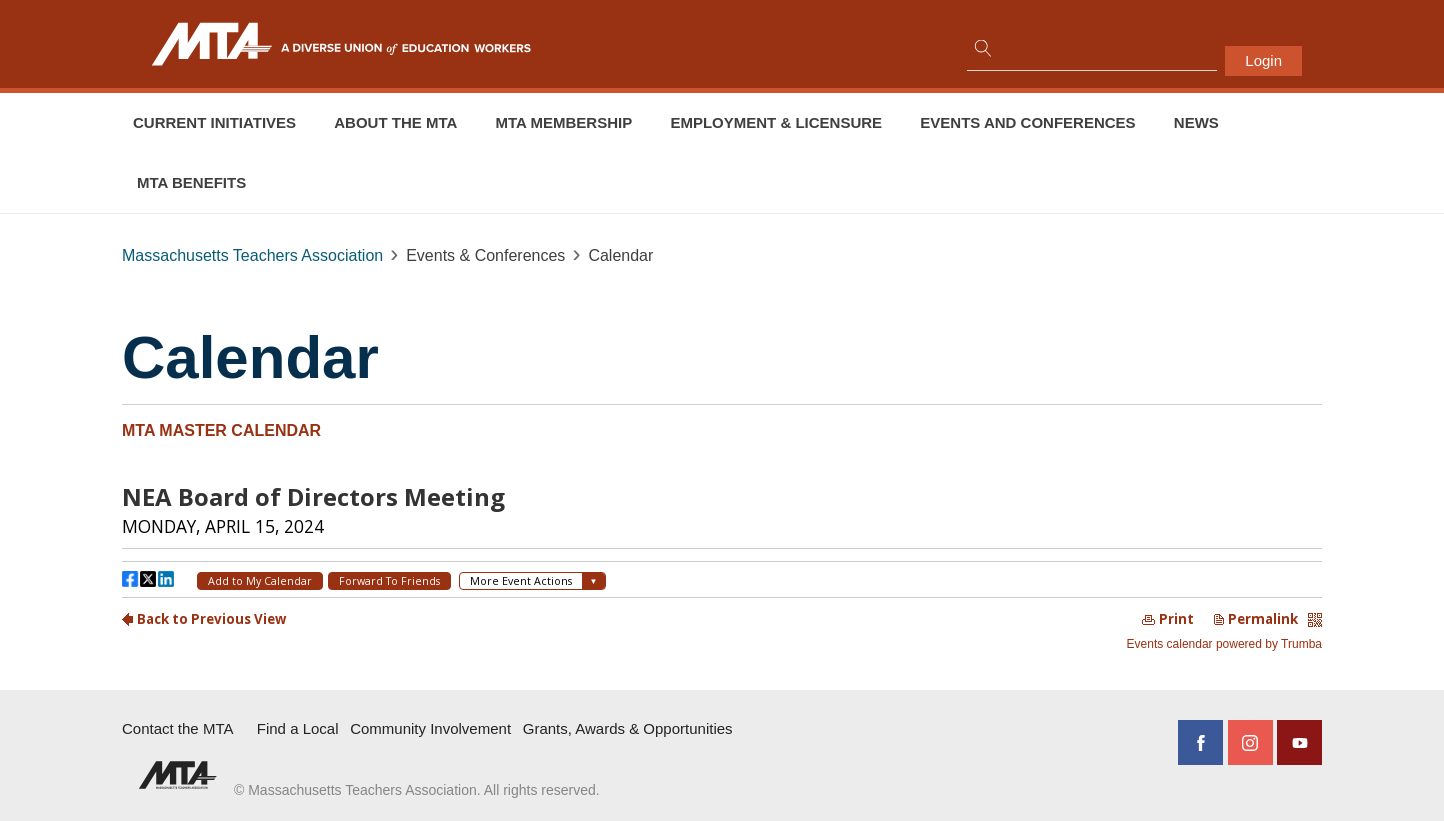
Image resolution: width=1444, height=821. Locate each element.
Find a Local (298, 728)
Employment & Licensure (776, 122)
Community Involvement (430, 728)
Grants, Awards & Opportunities (628, 728)
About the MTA (395, 122)
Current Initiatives (214, 122)
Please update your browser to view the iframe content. (722, 561)
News (1196, 122)
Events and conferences (1027, 122)
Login (1263, 60)
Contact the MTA (177, 728)
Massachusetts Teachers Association (252, 255)
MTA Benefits (191, 182)
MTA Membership (564, 122)
